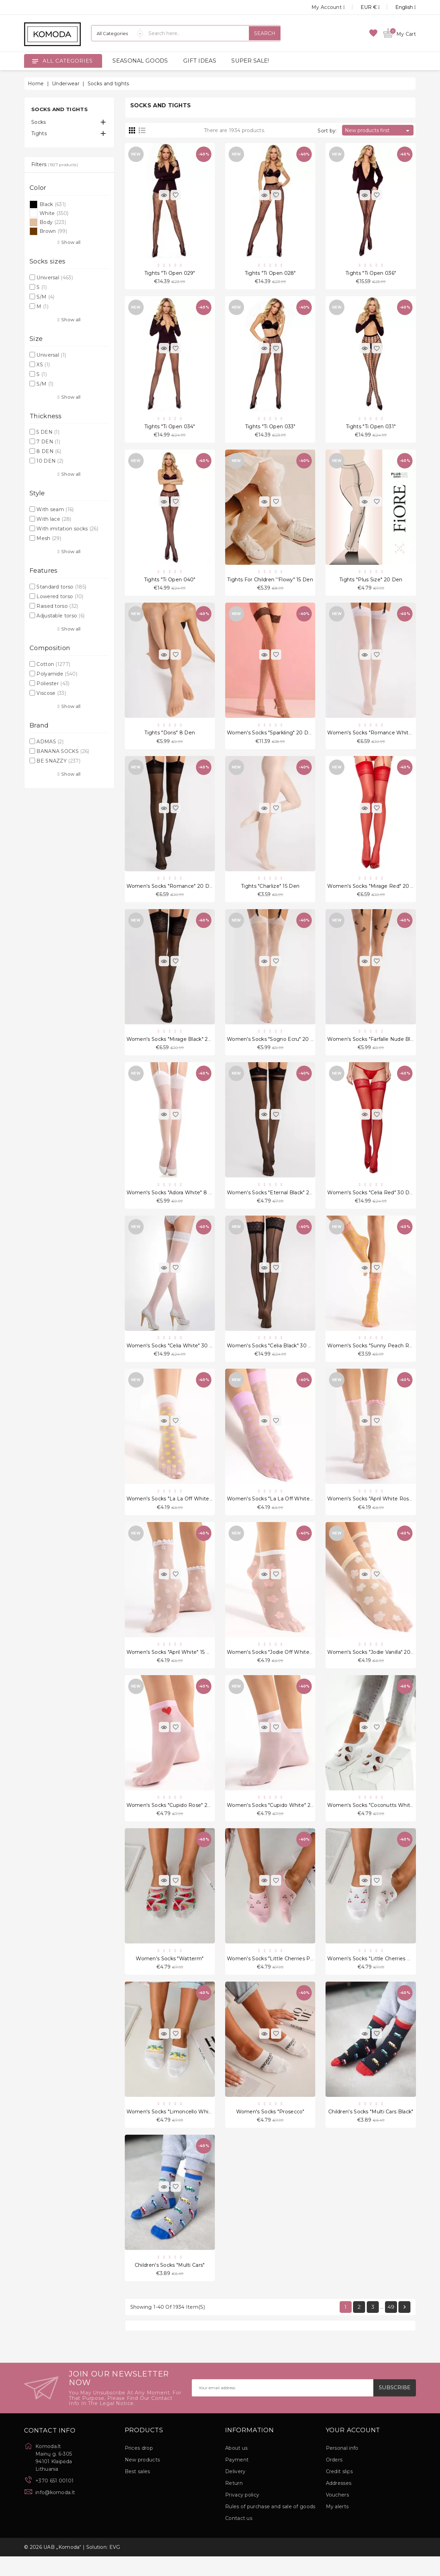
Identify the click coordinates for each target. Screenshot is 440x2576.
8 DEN (48, 451)
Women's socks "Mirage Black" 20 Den (175, 1047)
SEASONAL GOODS (140, 60)
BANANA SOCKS (62, 751)
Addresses (339, 2503)
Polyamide (56, 674)
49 (391, 2326)
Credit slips (339, 2491)
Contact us (238, 2538)
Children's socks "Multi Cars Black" (371, 2129)
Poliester (52, 683)
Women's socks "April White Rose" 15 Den (379, 1511)
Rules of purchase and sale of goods (270, 2526)
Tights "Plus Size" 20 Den (371, 583)
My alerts (337, 2526)
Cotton (53, 664)
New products (142, 2479)
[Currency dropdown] (362, 7)
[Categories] (117, 33)
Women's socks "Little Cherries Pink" (273, 1974)
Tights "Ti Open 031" (371, 428)
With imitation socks (67, 529)
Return (234, 2503)
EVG (114, 2567)
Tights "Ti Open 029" (169, 274)
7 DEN (48, 442)
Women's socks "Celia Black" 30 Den (273, 1356)
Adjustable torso (60, 616)
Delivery (235, 2491)
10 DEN (49, 461)
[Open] (35, 61)
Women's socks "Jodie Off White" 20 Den (279, 1665)
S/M (45, 297)
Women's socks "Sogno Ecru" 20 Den (274, 1047)
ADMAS (50, 742)
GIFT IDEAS (199, 60)
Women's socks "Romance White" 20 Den (380, 737)
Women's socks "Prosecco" (270, 2129)
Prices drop (139, 2468)
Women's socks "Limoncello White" (171, 2129)
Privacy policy (242, 2514)
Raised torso (57, 606)
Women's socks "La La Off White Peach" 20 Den (187, 1511)
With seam (55, 509)
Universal (54, 277)
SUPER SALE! (250, 60)
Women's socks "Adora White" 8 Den (172, 1201)
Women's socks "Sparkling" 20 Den (271, 737)
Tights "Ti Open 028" (270, 274)
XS (43, 365)
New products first (378, 131)
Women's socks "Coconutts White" (371, 1820)
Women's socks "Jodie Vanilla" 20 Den (374, 1665)
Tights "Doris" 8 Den (169, 737)
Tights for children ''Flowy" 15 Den (270, 583)
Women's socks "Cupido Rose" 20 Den (174, 1820)
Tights (39, 133)
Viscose (51, 693)
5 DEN (47, 432)
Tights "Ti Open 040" (170, 583)
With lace (53, 519)
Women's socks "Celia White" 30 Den (173, 1356)
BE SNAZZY (58, 761)
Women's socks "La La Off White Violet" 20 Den (287, 1511)
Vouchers (337, 2514)
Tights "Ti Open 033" (270, 428)
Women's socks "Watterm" (170, 1974)
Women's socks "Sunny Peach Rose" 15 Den (382, 1356)
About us (236, 2468)
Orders (334, 2479)
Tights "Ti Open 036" (370, 274)
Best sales (137, 2491)
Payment (237, 2479)
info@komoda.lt (55, 2512)
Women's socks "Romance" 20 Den (171, 892)
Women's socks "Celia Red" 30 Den (371, 1201)
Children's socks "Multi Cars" (170, 2284)
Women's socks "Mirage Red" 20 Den (374, 892)
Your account (353, 2449)
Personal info (342, 2468)
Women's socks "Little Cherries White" (375, 1974)
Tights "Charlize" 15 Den (270, 892)
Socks (38, 122)
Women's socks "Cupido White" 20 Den (276, 1820)
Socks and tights (59, 109)
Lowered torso (59, 596)
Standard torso (61, 587)
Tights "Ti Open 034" (169, 428)
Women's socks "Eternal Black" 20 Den (276, 1201)
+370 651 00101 (54, 2500)
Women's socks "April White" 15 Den (171, 1665)
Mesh (48, 538)
